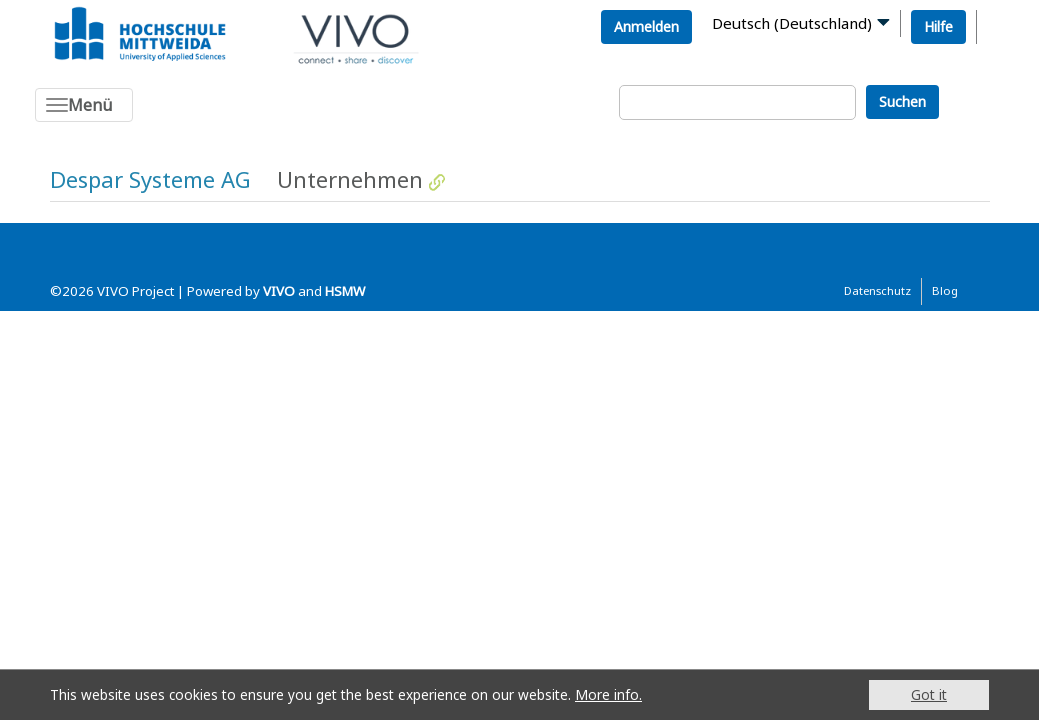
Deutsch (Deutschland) (792, 23)
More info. (608, 694)
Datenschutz (877, 290)
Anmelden (646, 26)
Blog (945, 290)
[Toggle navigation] (84, 105)
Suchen (902, 101)
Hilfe (938, 26)
